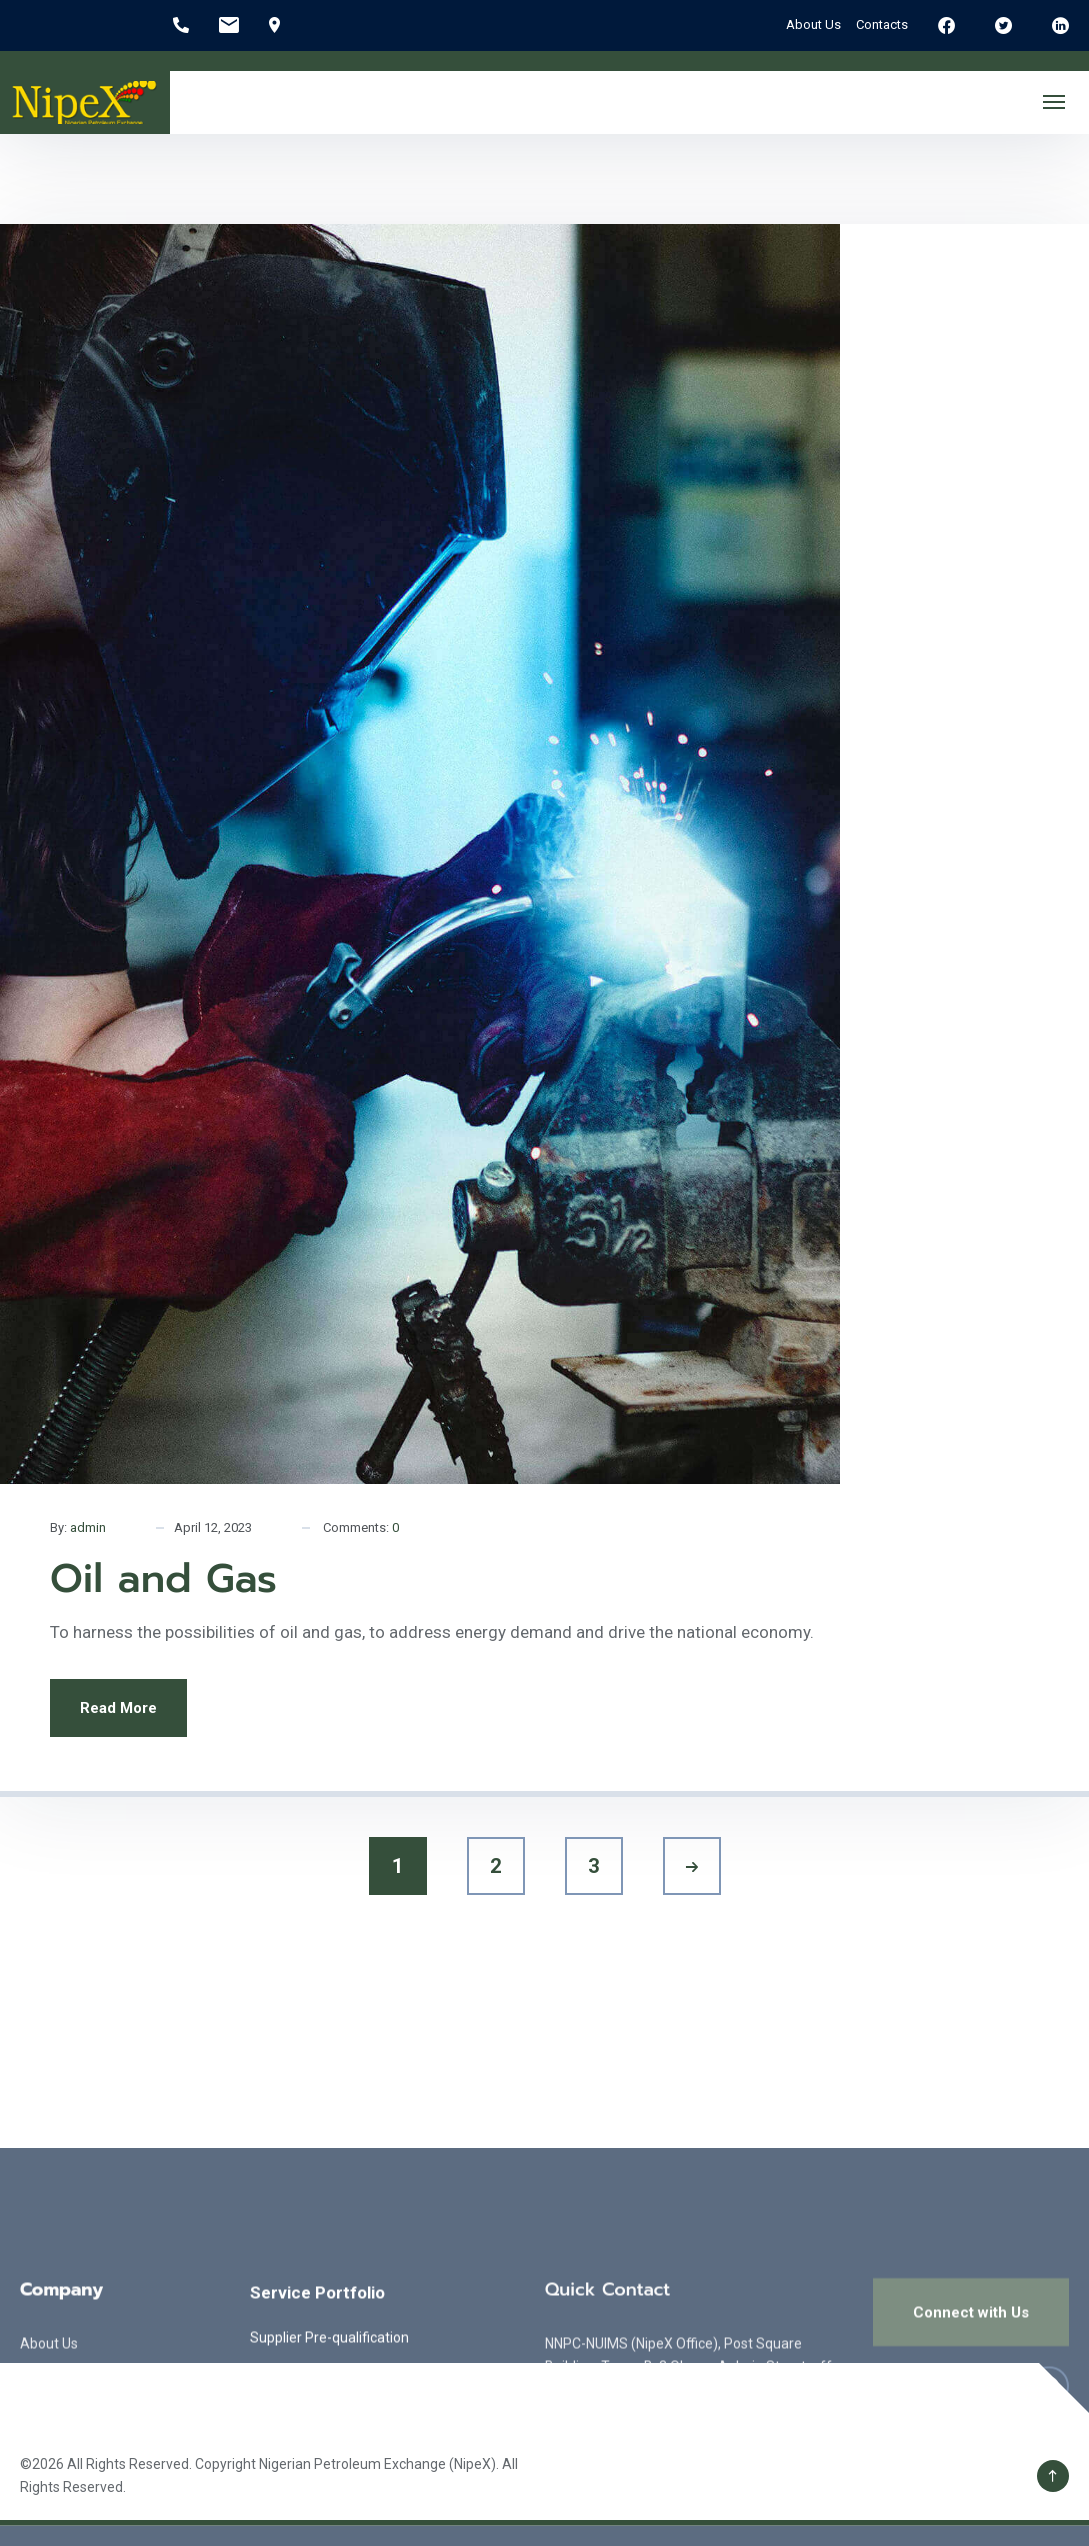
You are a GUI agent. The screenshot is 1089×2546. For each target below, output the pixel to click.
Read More (118, 1708)
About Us (813, 24)
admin (88, 1527)
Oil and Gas (163, 1578)
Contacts (882, 24)
